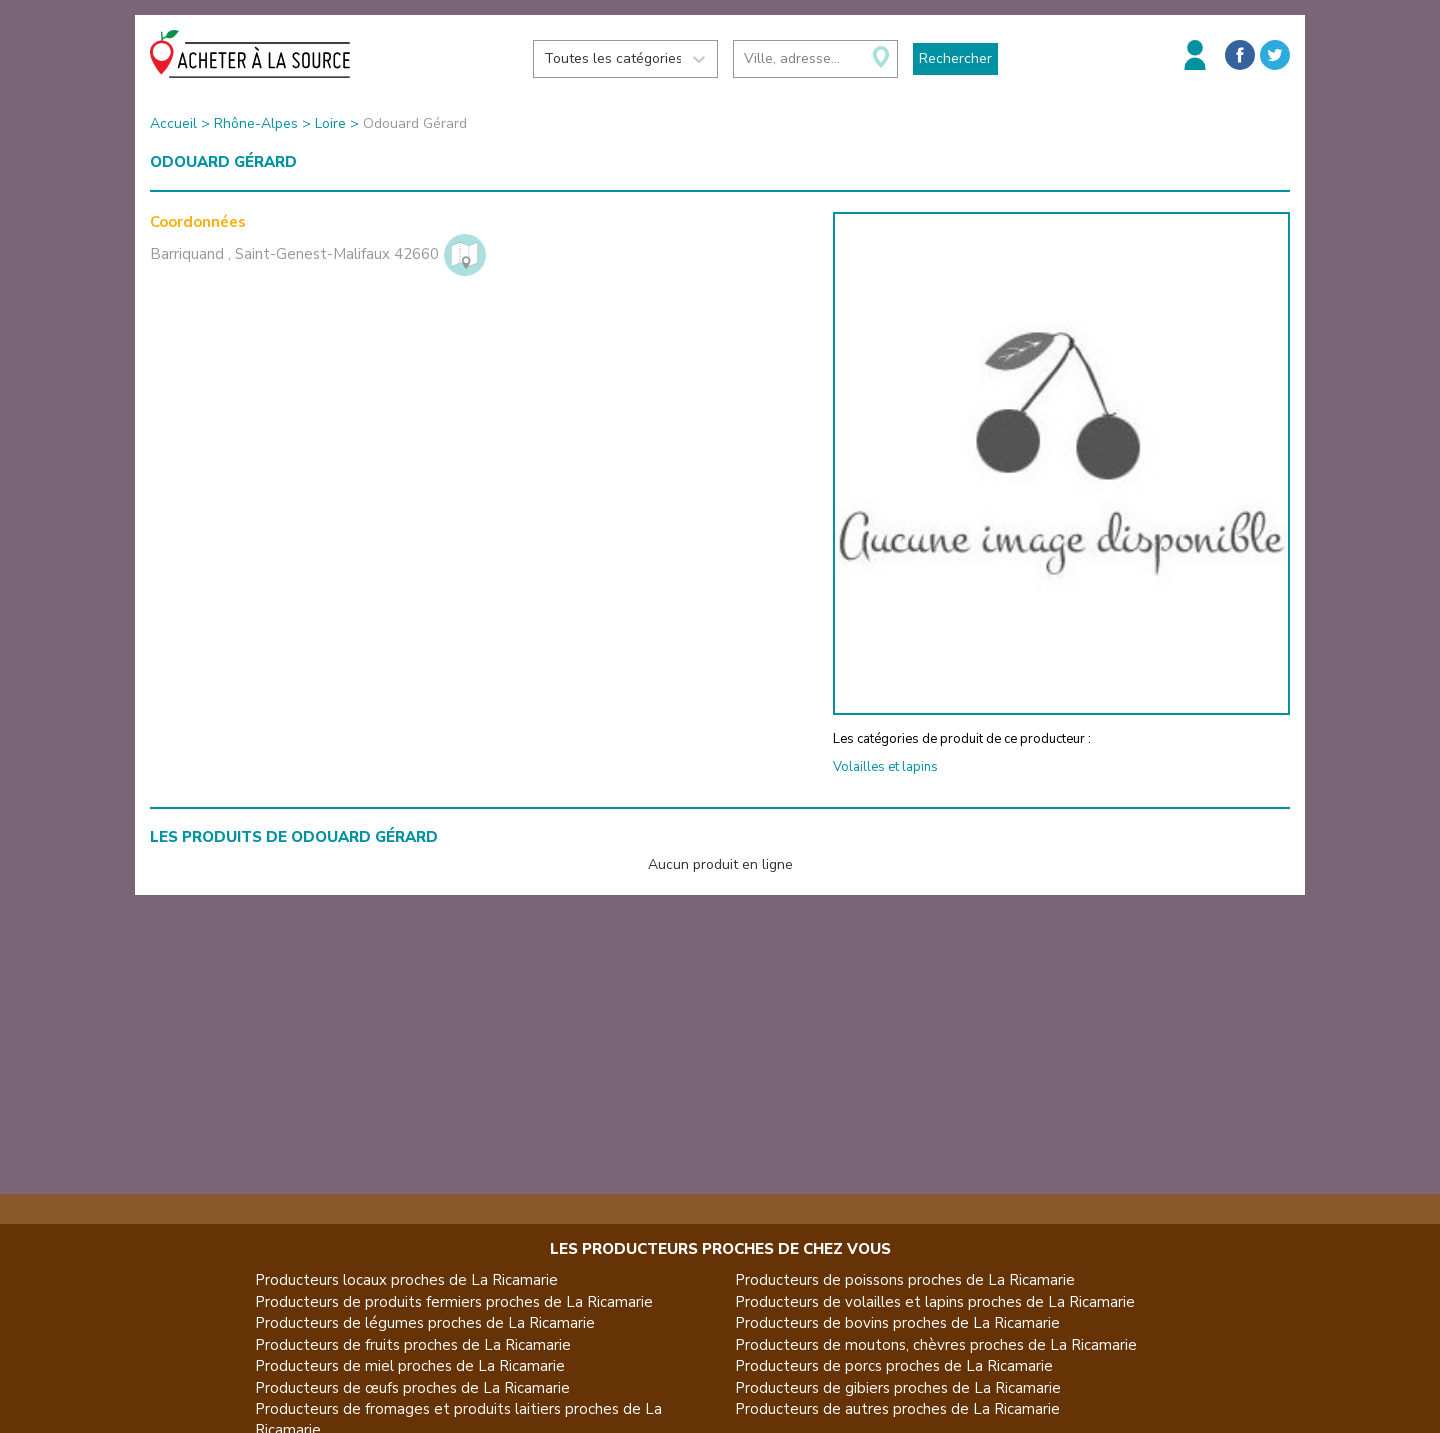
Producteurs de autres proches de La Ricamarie (897, 1409)
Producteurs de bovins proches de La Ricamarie (897, 1323)
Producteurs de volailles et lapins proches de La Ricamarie (935, 1302)
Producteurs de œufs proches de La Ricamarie (412, 1388)
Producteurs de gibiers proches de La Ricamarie (898, 1388)
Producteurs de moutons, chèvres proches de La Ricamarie (936, 1345)
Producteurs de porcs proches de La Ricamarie (894, 1366)
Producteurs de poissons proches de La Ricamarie (905, 1280)
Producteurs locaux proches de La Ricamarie (406, 1280)
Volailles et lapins (885, 767)
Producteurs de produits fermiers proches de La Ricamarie (454, 1302)
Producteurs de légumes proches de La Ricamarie (425, 1323)
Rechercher (955, 58)
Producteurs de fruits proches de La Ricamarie (413, 1345)
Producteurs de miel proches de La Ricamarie (410, 1366)
